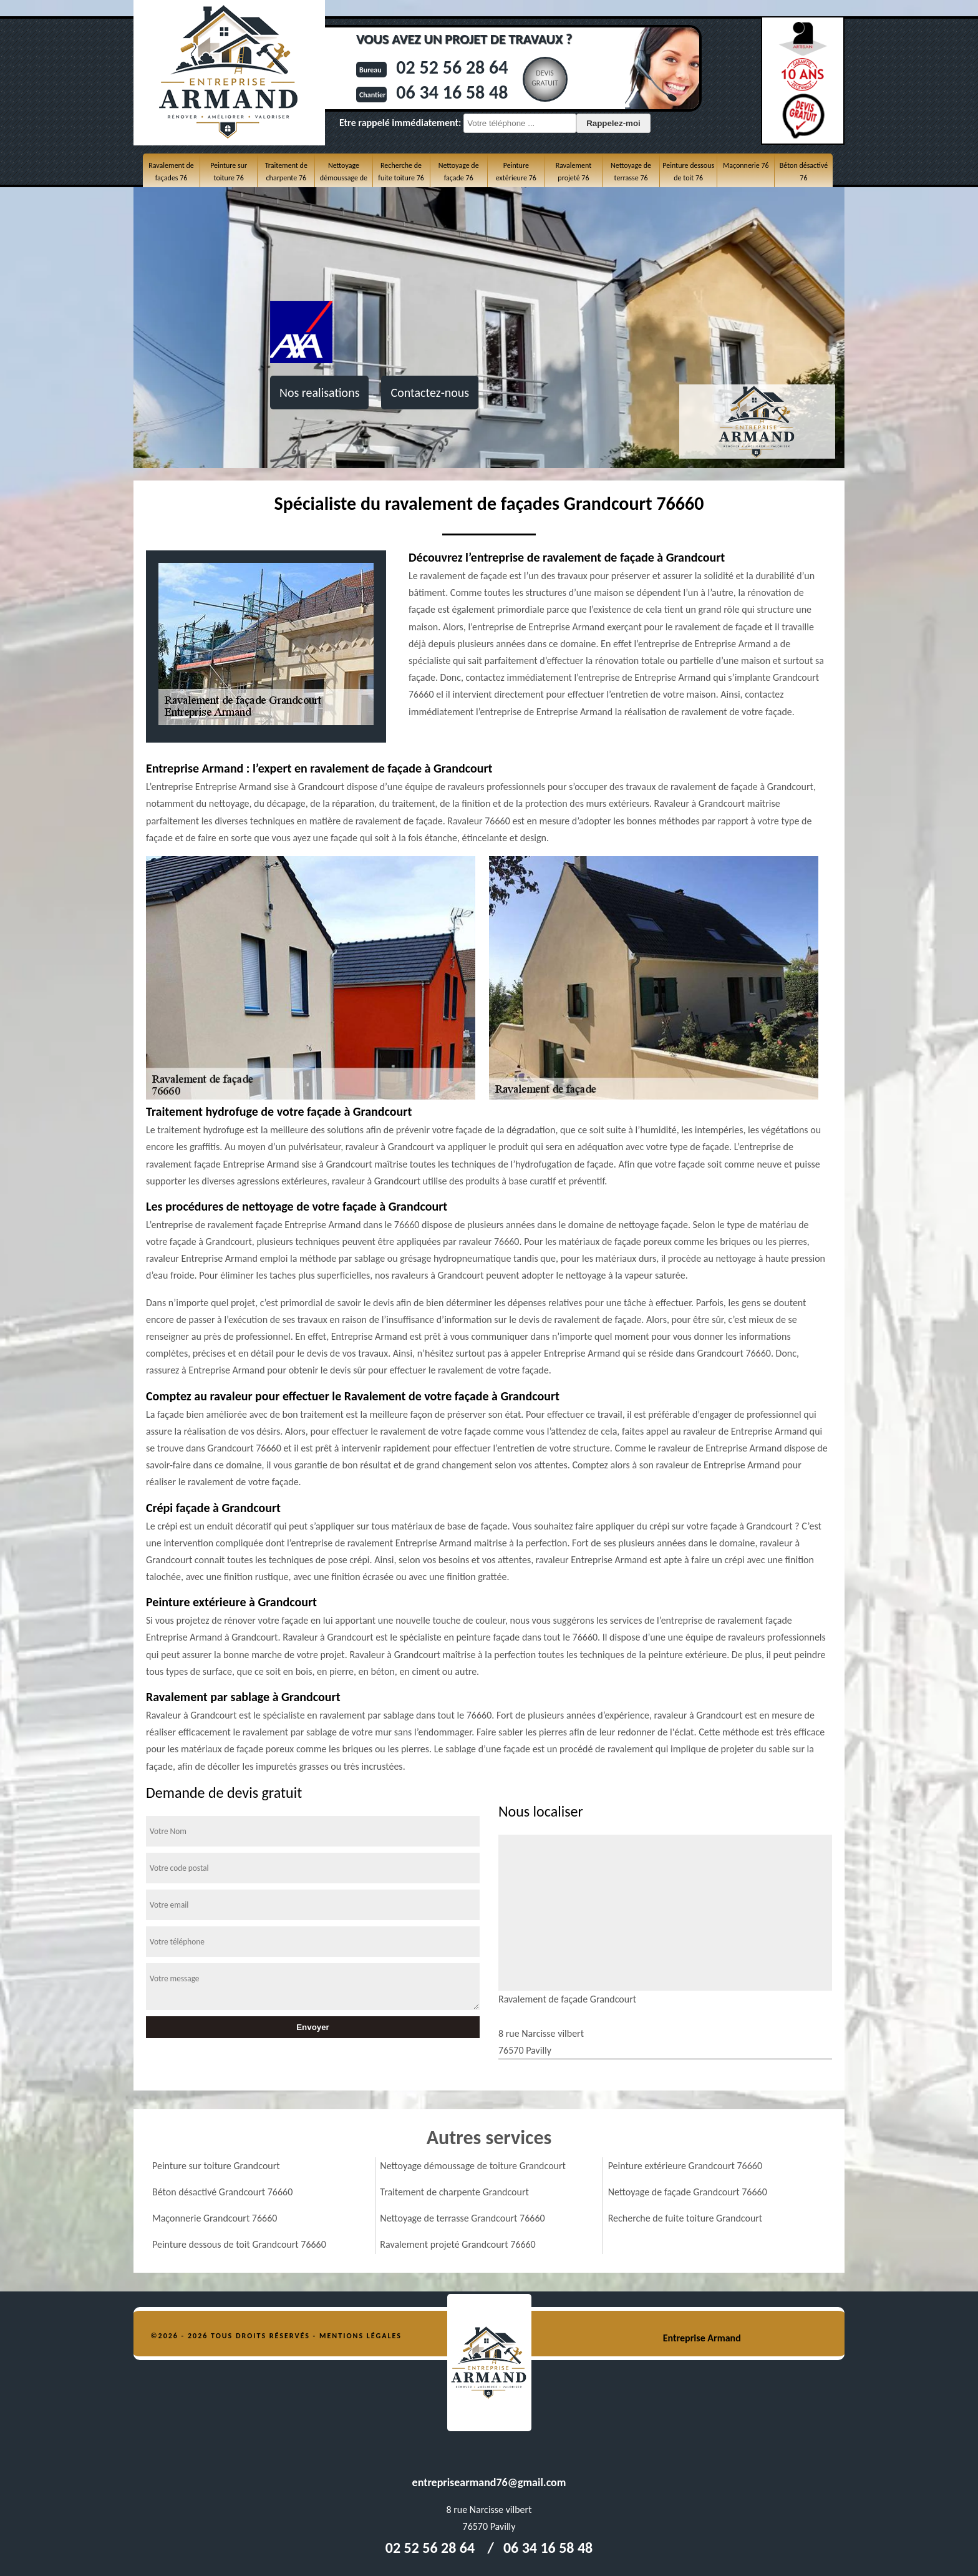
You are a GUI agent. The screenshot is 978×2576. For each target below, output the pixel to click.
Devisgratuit (544, 78)
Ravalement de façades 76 (171, 171)
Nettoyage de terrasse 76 (631, 171)
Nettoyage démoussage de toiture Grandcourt (473, 2166)
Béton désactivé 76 (804, 171)
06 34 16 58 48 (452, 92)
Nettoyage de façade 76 (458, 171)
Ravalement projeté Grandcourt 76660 (457, 2244)
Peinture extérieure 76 (516, 171)
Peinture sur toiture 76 (228, 171)
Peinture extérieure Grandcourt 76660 (685, 2166)
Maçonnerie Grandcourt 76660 (214, 2218)
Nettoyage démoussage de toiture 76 (343, 178)
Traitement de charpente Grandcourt (454, 2192)
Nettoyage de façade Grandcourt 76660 (687, 2192)
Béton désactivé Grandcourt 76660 (222, 2192)
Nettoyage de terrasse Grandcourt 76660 (462, 2218)
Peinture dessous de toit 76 (688, 171)
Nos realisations (319, 392)
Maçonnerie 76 (746, 165)
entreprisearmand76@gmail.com (489, 2482)
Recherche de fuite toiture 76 (401, 171)
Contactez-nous (429, 392)
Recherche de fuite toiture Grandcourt (685, 2218)
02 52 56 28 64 (452, 67)
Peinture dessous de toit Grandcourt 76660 (239, 2244)
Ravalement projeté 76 (574, 171)
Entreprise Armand (702, 2338)
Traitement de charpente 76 (286, 171)
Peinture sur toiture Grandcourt (216, 2166)
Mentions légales (360, 2335)
